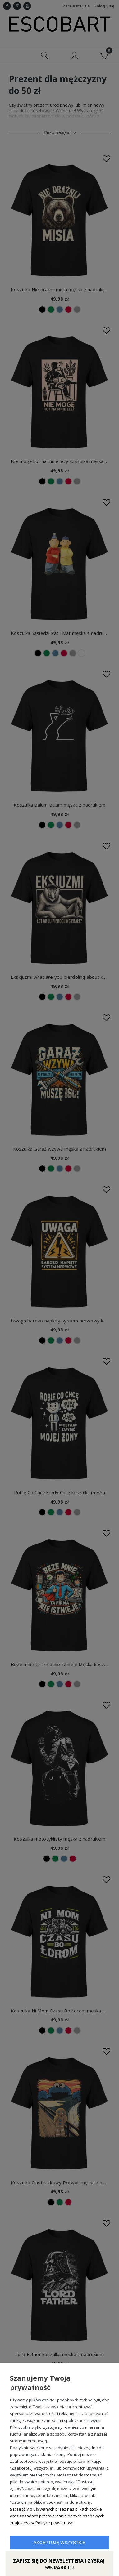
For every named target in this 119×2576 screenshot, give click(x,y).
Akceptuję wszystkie (59, 2542)
